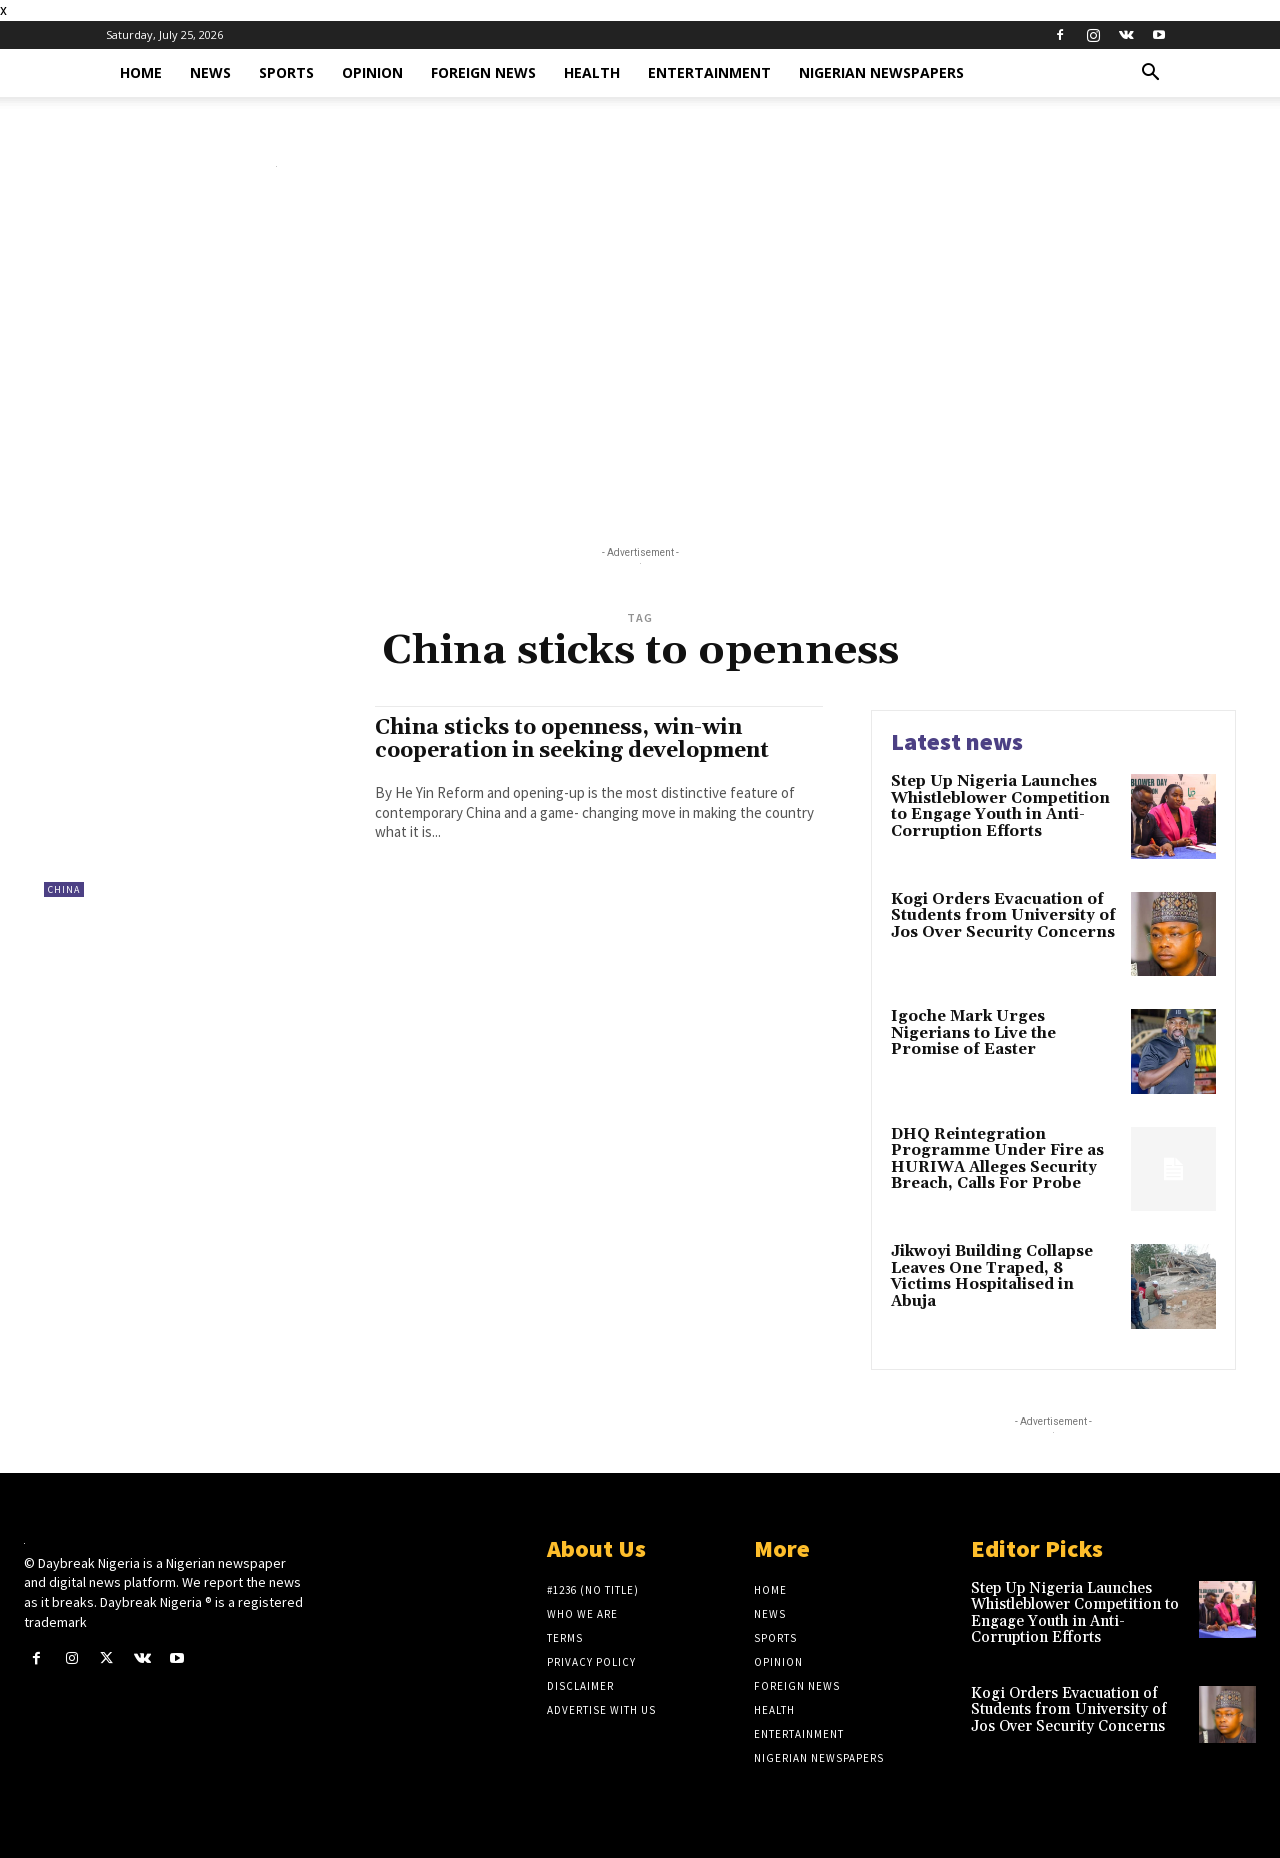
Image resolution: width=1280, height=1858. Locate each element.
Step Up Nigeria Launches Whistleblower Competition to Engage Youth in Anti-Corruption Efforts (1000, 806)
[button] (1150, 74)
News (210, 72)
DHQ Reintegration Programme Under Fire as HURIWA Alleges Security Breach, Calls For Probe (997, 1159)
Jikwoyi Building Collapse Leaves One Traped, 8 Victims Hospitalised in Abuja (992, 1276)
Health (592, 72)
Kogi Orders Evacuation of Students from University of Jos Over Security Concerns (1003, 916)
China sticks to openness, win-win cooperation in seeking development (572, 739)
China (64, 889)
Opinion (372, 72)
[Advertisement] (640, 361)
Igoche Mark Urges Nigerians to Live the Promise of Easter (973, 1033)
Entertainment (709, 72)
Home (141, 72)
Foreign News (483, 72)
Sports (286, 72)
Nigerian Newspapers (881, 72)
